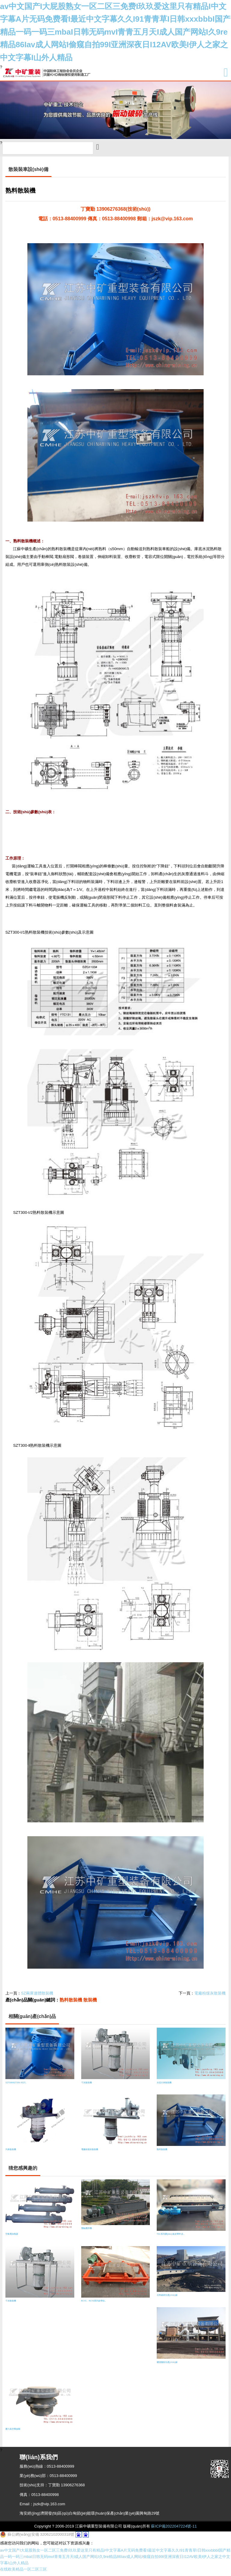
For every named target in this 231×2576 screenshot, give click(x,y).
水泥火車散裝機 (164, 2086)
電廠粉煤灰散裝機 (210, 1996)
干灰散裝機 (86, 2086)
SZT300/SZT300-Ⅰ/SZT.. (15, 2086)
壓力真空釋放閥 (12, 2432)
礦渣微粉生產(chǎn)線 (167, 2365)
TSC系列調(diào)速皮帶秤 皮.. (170, 2238)
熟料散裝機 (71, 2003)
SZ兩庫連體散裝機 (37, 1996)
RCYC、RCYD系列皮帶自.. (93, 2304)
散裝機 (90, 2003)
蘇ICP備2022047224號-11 (174, 2530)
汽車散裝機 (10, 2153)
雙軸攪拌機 (86, 2232)
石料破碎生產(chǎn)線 (167, 2299)
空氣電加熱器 (11, 2238)
